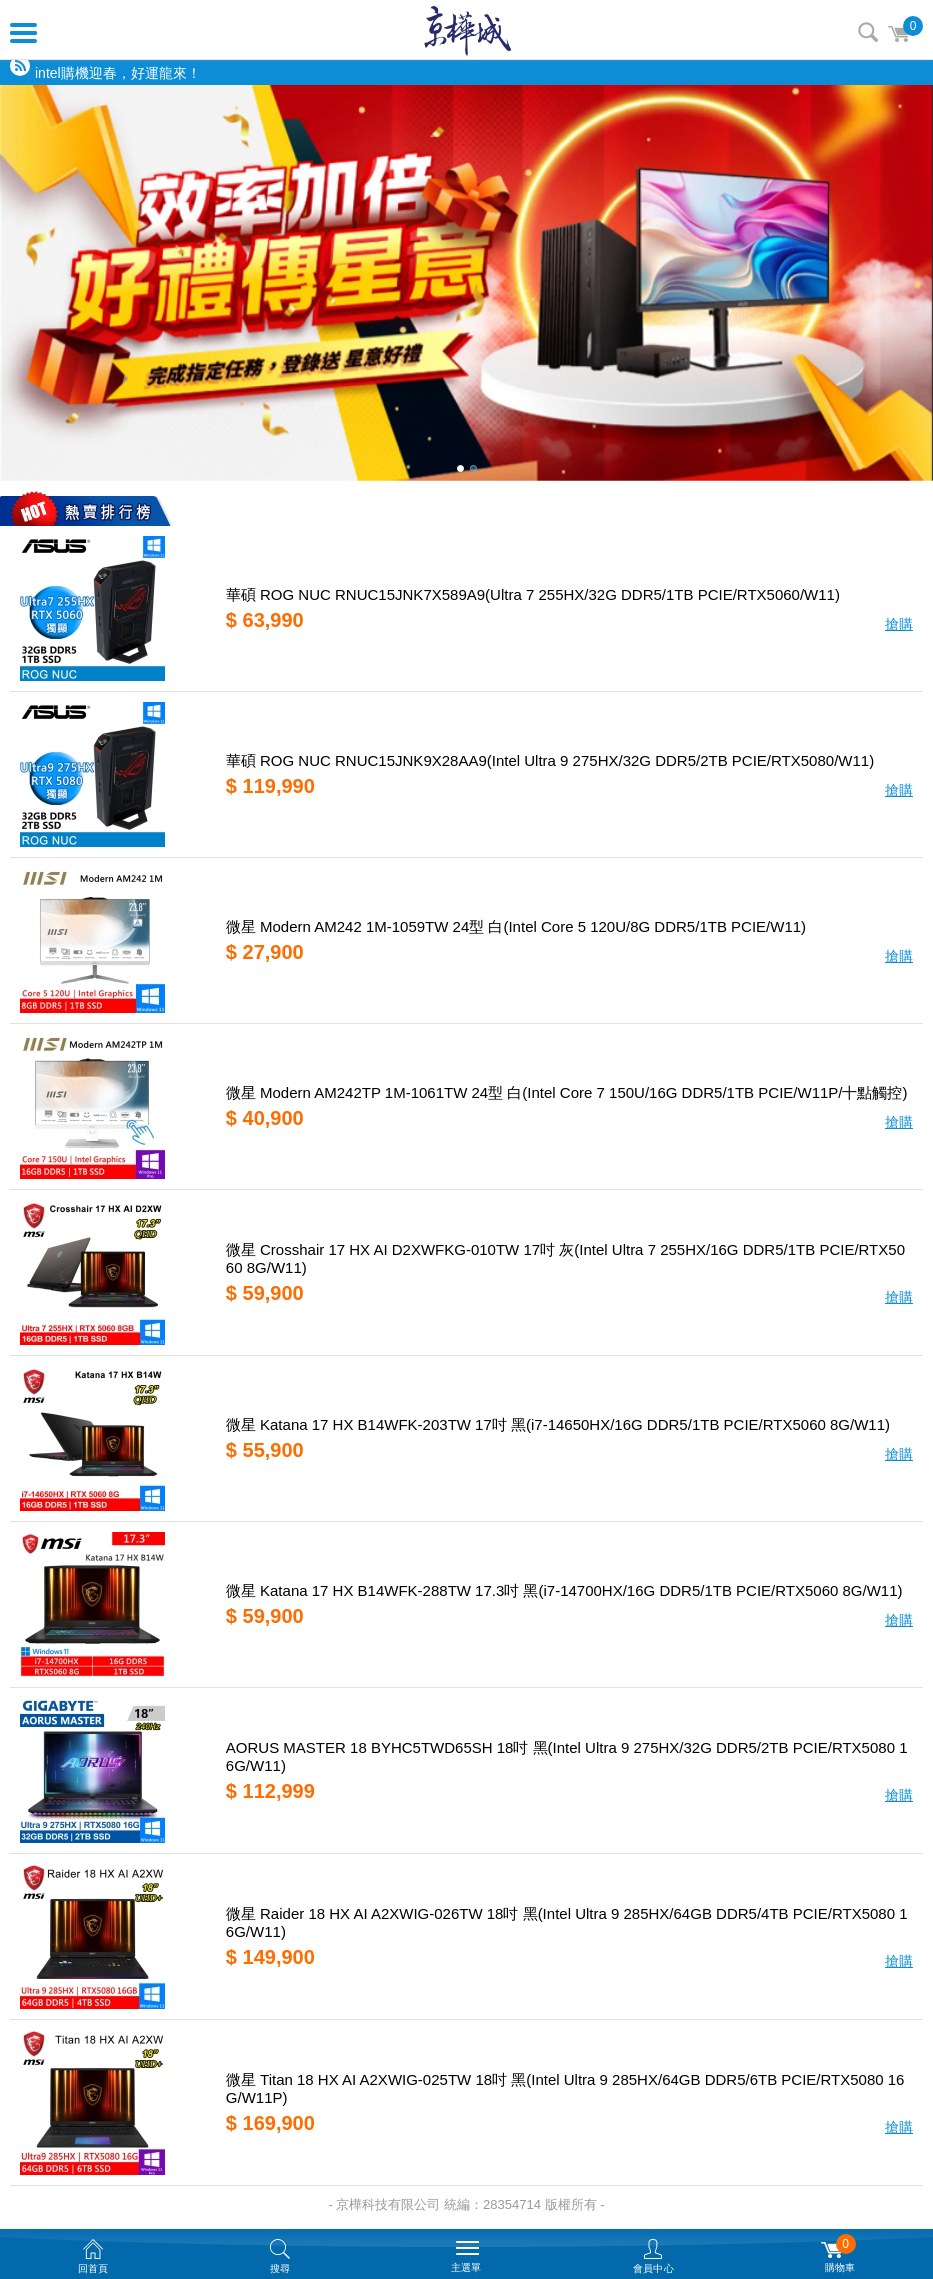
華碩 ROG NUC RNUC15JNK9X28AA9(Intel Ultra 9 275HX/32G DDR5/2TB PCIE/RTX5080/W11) (550, 760)
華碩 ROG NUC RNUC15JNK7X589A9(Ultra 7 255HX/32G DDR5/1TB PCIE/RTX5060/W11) (533, 594)
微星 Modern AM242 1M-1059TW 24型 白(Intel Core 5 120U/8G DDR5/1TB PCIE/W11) (516, 926)
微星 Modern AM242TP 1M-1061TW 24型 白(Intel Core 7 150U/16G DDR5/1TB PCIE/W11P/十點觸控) (567, 1092)
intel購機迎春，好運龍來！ (118, 73)
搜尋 (868, 32)
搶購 (899, 624)
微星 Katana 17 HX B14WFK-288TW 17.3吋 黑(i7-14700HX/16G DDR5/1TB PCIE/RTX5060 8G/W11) (564, 1590)
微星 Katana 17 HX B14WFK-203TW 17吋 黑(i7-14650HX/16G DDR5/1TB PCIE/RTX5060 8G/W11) (558, 1424)
